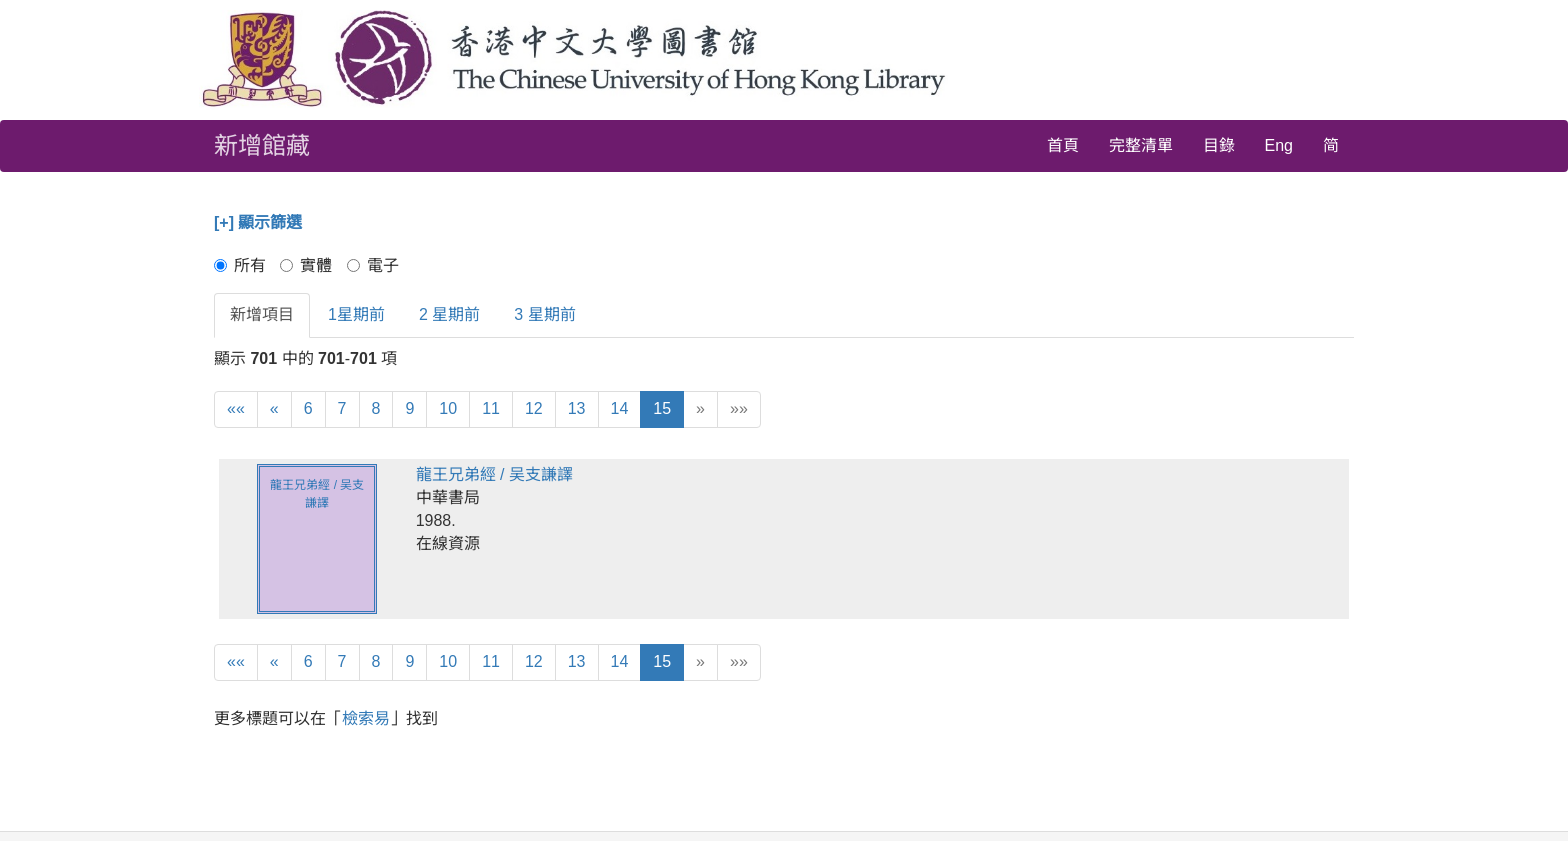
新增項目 (262, 314)
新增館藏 (262, 145)
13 (577, 408)
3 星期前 (544, 314)
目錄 (1219, 145)
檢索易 (366, 718)
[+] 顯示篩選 (258, 222)
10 (448, 408)
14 (620, 408)
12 (534, 408)
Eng (1279, 145)
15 (662, 408)
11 (491, 408)
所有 (240, 265)
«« (236, 408)
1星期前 (356, 314)
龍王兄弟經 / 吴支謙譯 (494, 474)
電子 (373, 265)
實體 (306, 265)
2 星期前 (449, 314)
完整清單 (1141, 145)
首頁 (1063, 145)
